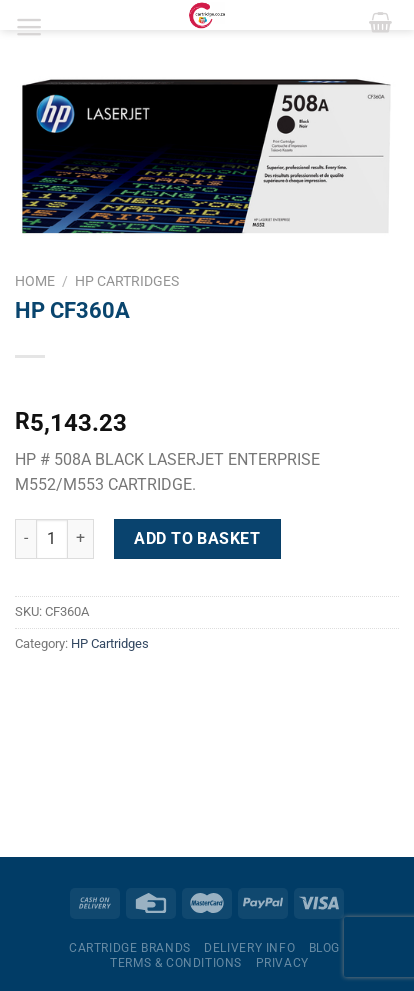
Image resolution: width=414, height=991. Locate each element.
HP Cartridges (127, 281)
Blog (324, 948)
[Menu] (29, 27)
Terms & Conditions (176, 963)
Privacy (282, 963)
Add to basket (197, 538)
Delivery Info (249, 948)
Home (35, 281)
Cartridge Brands (130, 948)
